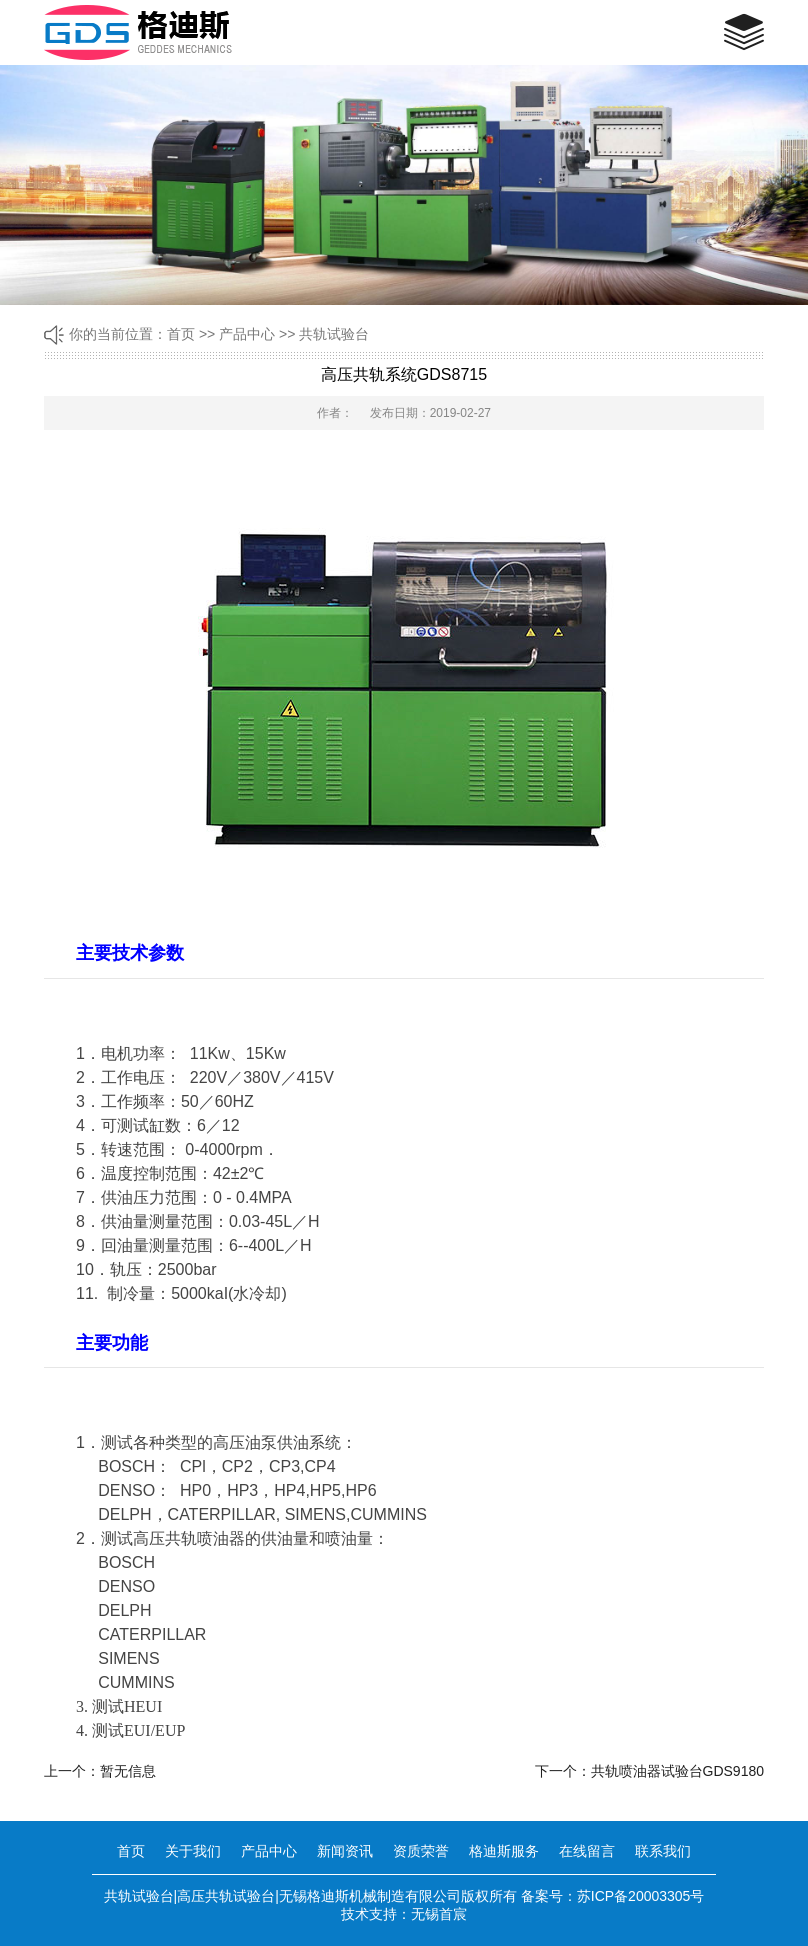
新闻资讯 (345, 1851)
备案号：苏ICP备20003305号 (613, 1896)
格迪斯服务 (504, 1851)
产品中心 (247, 334)
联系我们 (663, 1851)
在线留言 (587, 1851)
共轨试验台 (334, 334)
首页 (181, 334)
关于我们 (193, 1851)
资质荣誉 (421, 1851)
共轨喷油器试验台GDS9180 (677, 1771)
